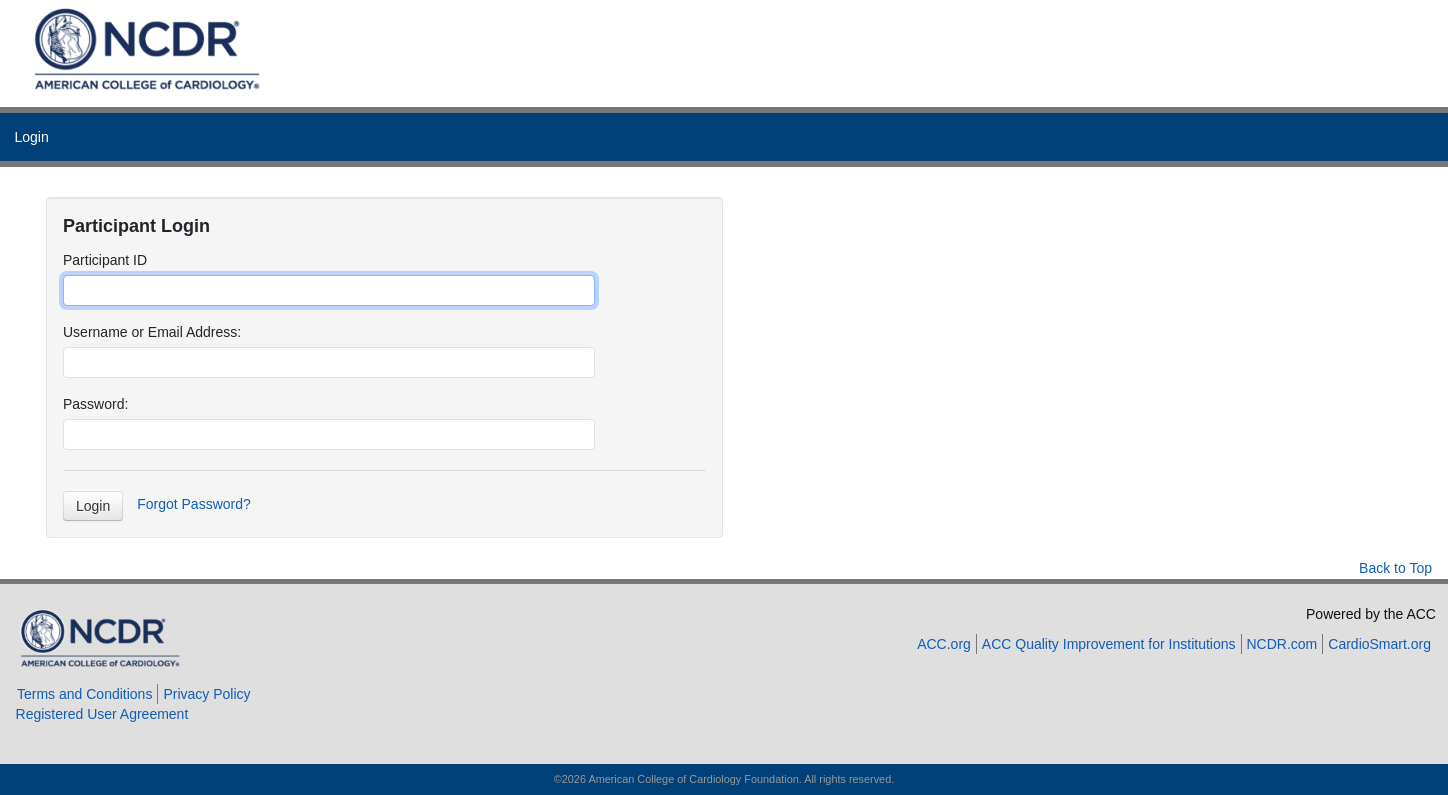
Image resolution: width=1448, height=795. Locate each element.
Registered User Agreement (102, 714)
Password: (95, 404)
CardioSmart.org (1379, 644)
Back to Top (1395, 568)
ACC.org (944, 644)
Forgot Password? (194, 504)
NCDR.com (1282, 644)
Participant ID (105, 260)
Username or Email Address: (152, 332)
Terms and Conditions (84, 694)
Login (31, 137)
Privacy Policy (206, 694)
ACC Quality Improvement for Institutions (1109, 644)
